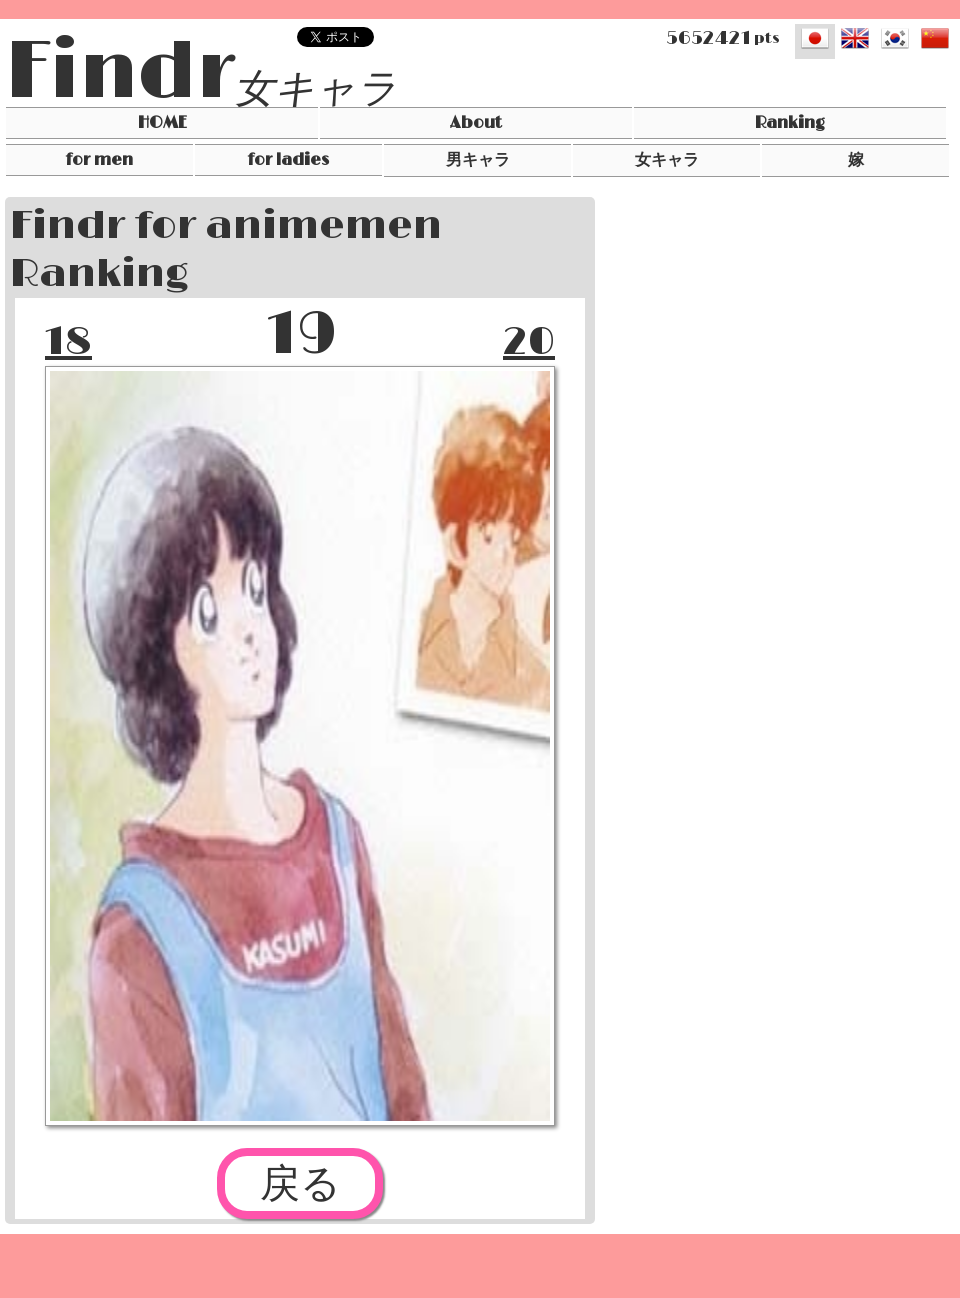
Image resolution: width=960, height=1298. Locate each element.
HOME (162, 123)
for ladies (288, 160)
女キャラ (315, 90)
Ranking (790, 123)
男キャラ (478, 160)
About (476, 123)
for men (99, 160)
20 (529, 342)
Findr (119, 73)
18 (68, 342)
